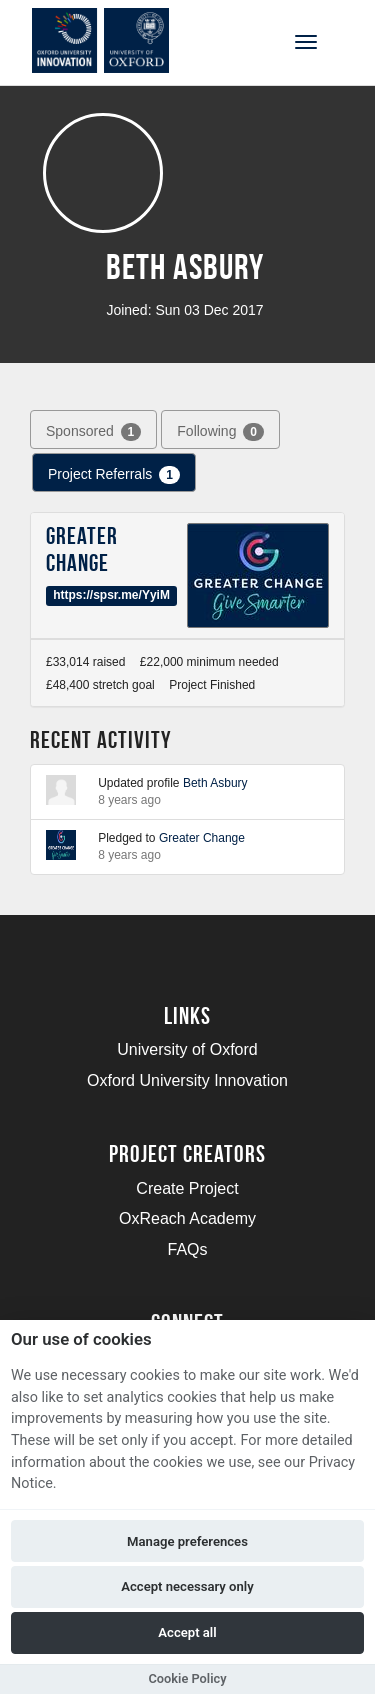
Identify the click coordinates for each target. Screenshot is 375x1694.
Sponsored (93, 432)
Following (220, 432)
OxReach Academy (187, 1218)
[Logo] (113, 40)
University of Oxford (187, 1049)
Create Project (187, 1188)
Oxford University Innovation (187, 1080)
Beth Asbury (215, 783)
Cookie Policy (187, 1678)
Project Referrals (114, 475)
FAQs (187, 1249)
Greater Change (82, 549)
